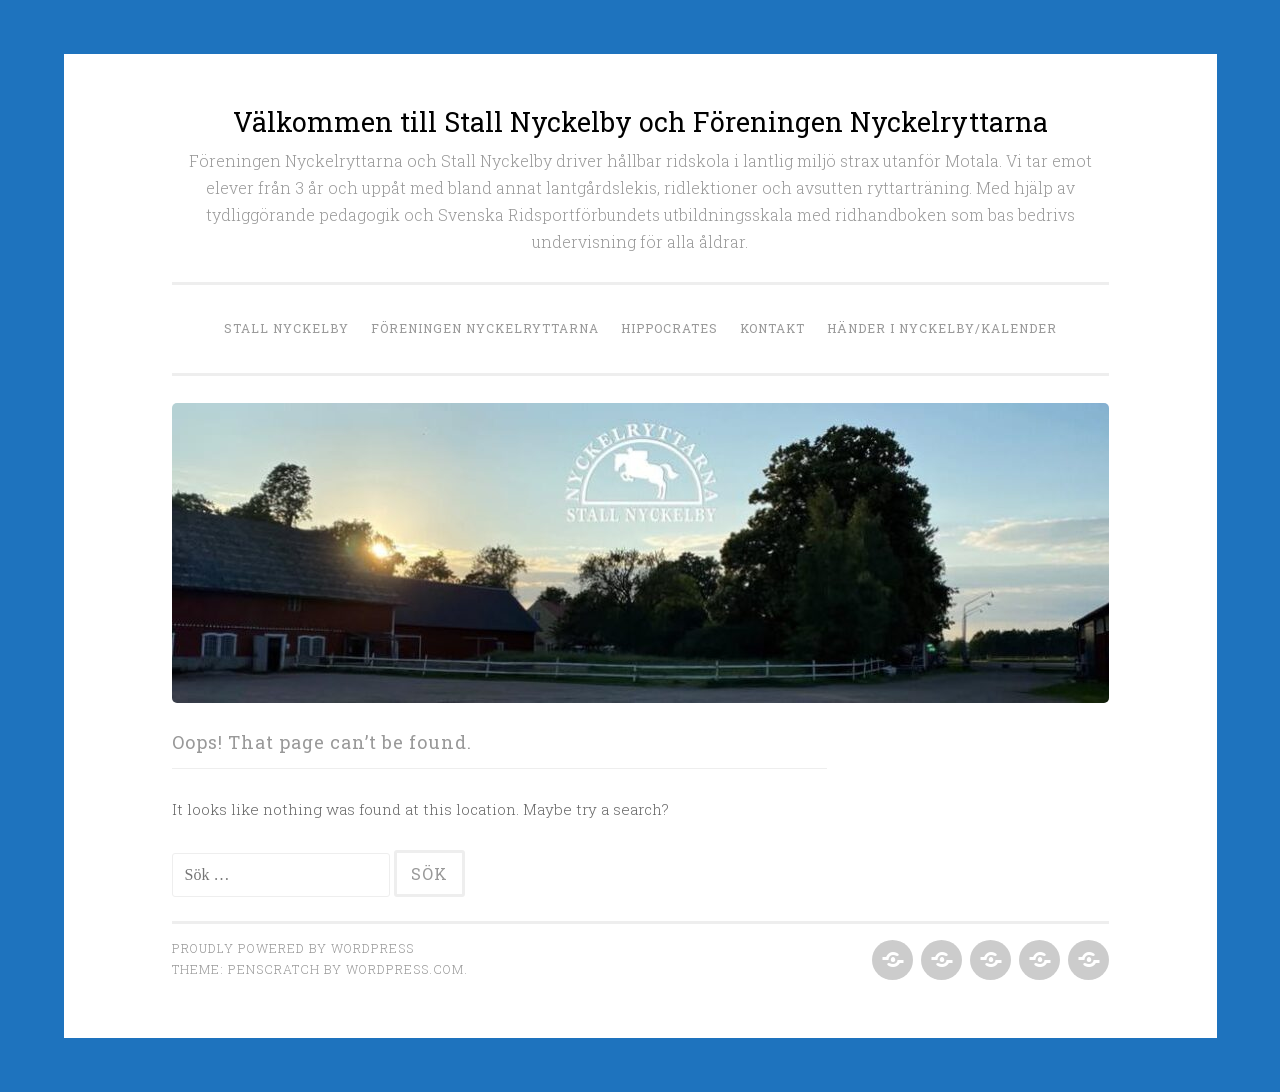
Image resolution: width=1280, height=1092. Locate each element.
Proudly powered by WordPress (293, 948)
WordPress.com (405, 969)
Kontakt (772, 328)
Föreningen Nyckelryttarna (485, 328)
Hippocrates (669, 328)
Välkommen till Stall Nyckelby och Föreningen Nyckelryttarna (640, 121)
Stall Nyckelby (286, 328)
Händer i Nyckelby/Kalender (942, 328)
